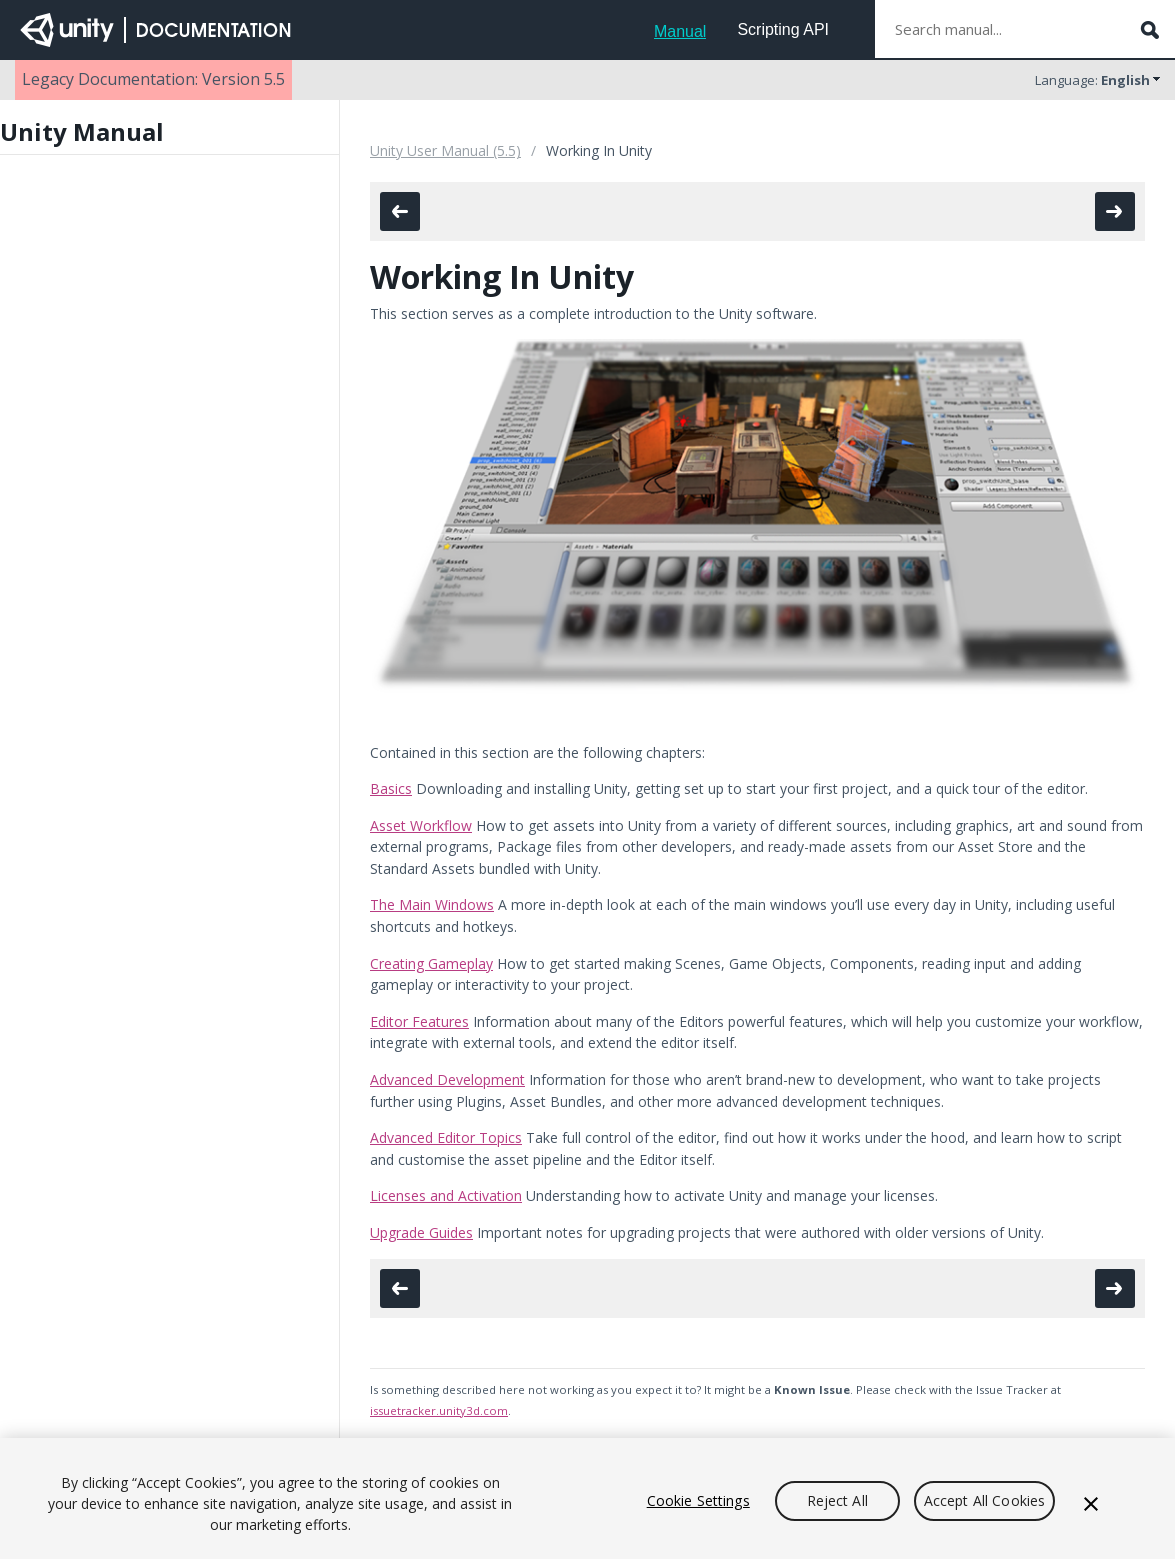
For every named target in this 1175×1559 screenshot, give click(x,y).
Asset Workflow (421, 825)
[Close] (1091, 1504)
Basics (391, 788)
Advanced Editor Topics (446, 1137)
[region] (587, 1498)
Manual (680, 31)
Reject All (837, 1500)
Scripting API (783, 29)
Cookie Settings (698, 1500)
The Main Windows (432, 904)
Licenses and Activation (446, 1195)
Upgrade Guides (421, 1232)
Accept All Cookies (985, 1500)
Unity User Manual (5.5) (445, 150)
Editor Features (419, 1021)
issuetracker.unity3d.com (439, 1410)
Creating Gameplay (431, 963)
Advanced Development (447, 1079)
